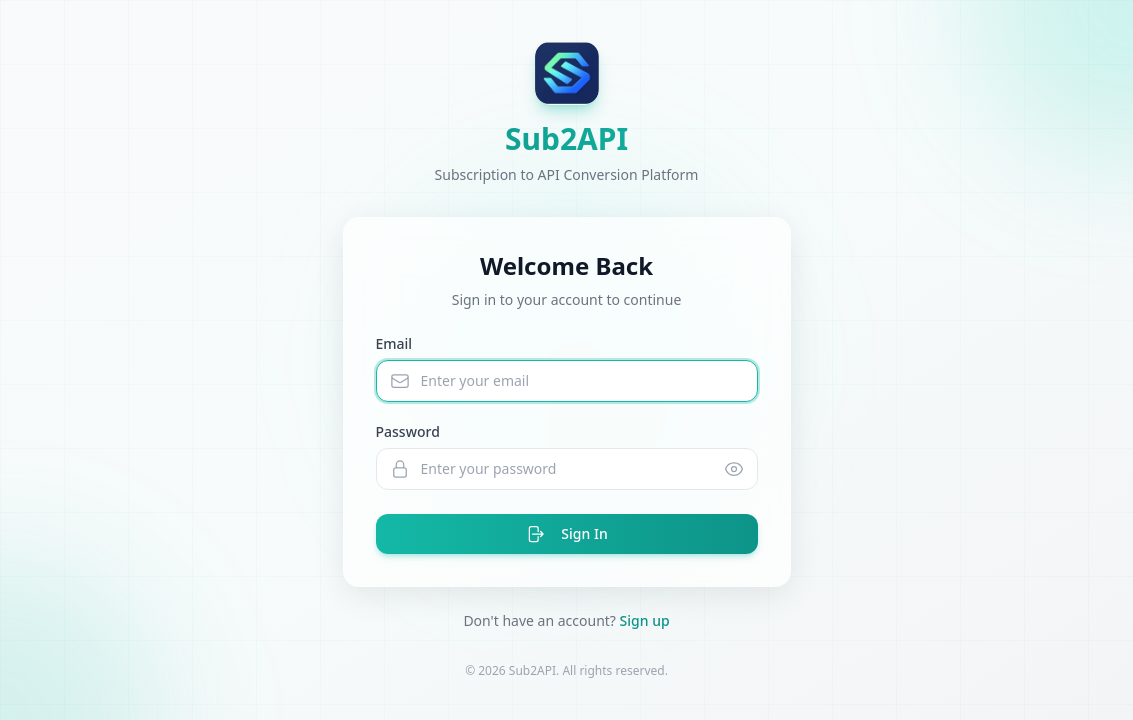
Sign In (566, 534)
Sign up (645, 620)
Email (394, 343)
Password (408, 431)
